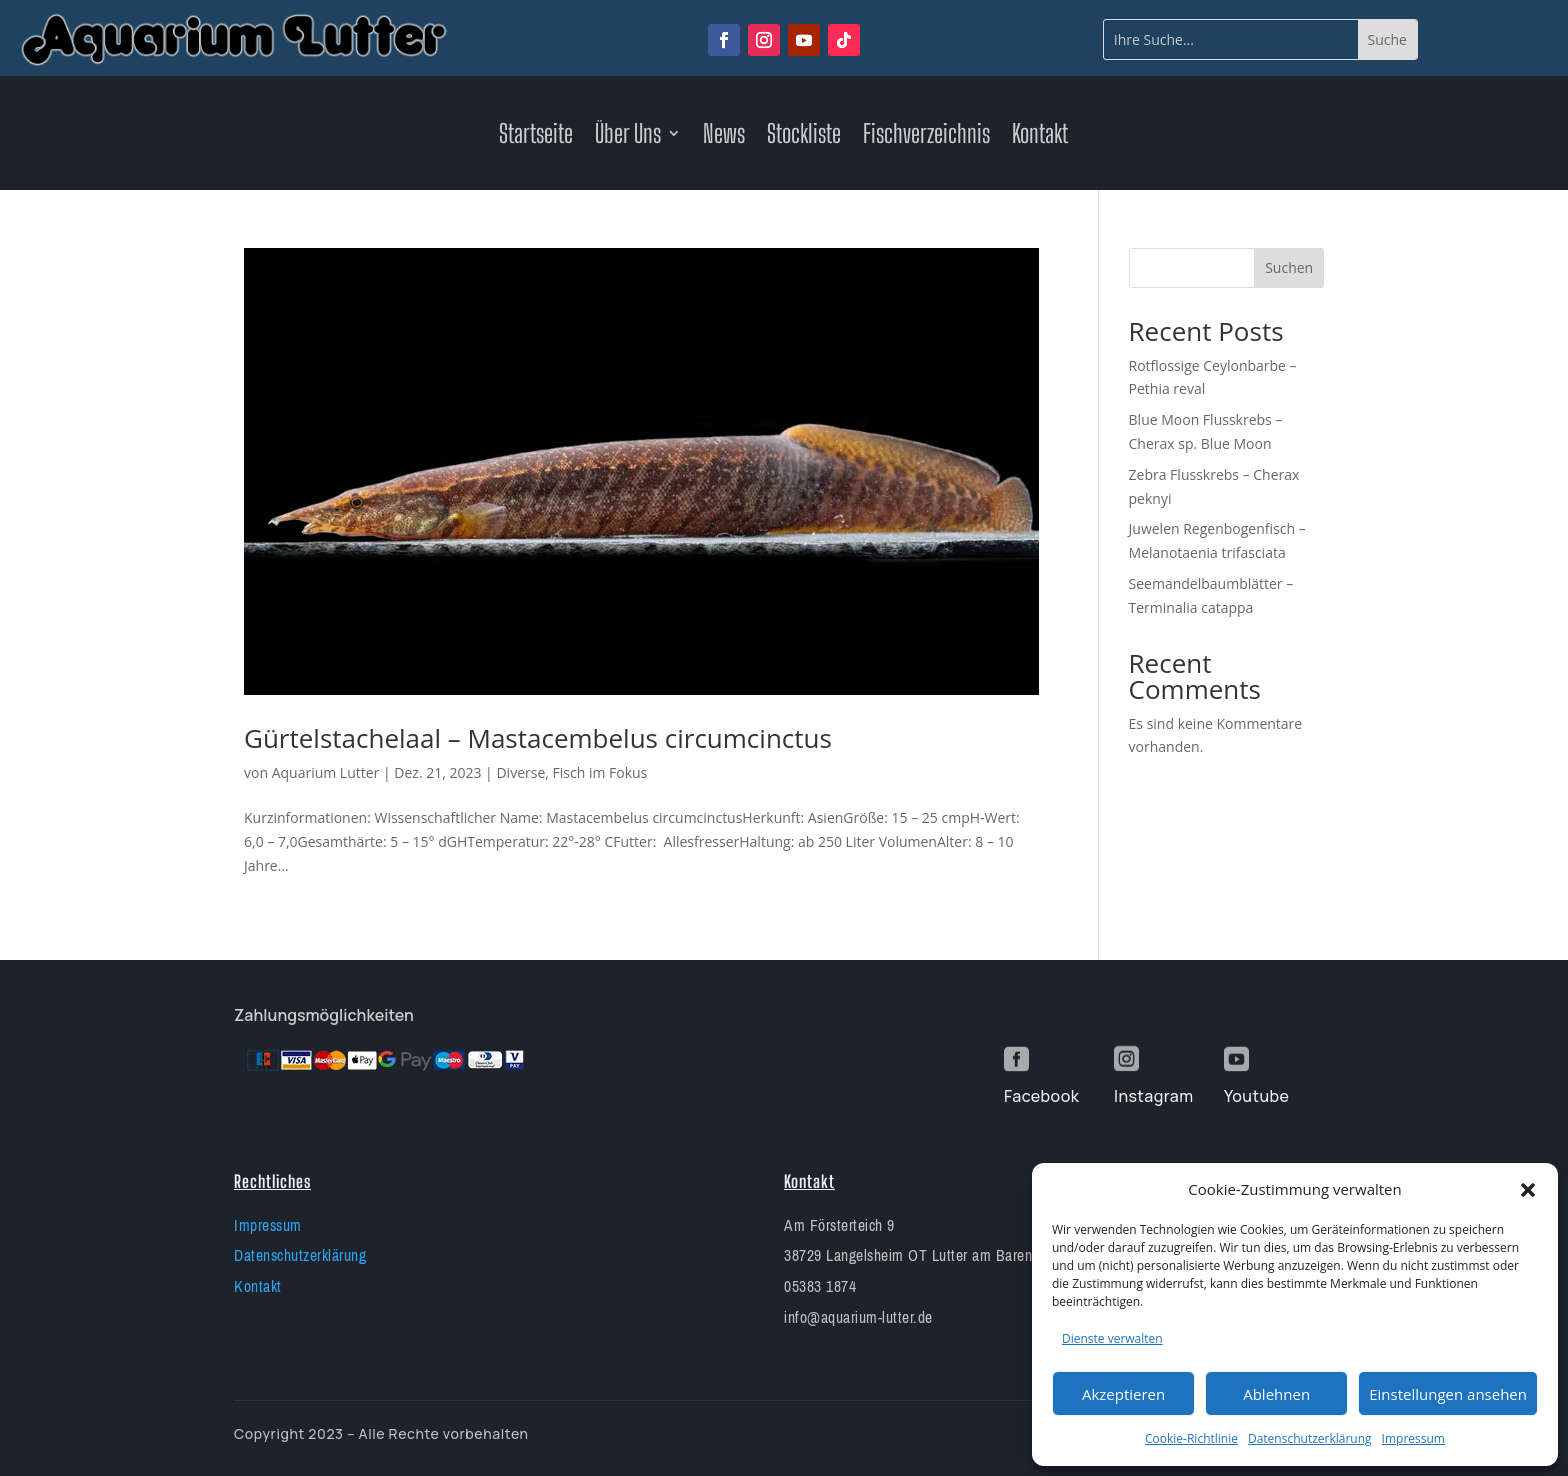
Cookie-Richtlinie (1191, 1438)
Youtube (1256, 1096)
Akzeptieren (1123, 1394)
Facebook (1041, 1096)
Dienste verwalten (1112, 1338)
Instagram (1153, 1096)
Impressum (1413, 1438)
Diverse (520, 772)
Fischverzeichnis (926, 137)
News (724, 137)
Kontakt (1040, 137)
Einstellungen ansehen (1448, 1394)
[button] (1528, 1190)
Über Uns (628, 137)
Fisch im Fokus (600, 772)
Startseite (536, 137)
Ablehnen (1276, 1394)
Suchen (1289, 267)
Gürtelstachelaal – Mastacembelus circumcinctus (538, 738)
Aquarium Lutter (326, 772)
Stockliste (804, 137)
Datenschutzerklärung (1310, 1438)
